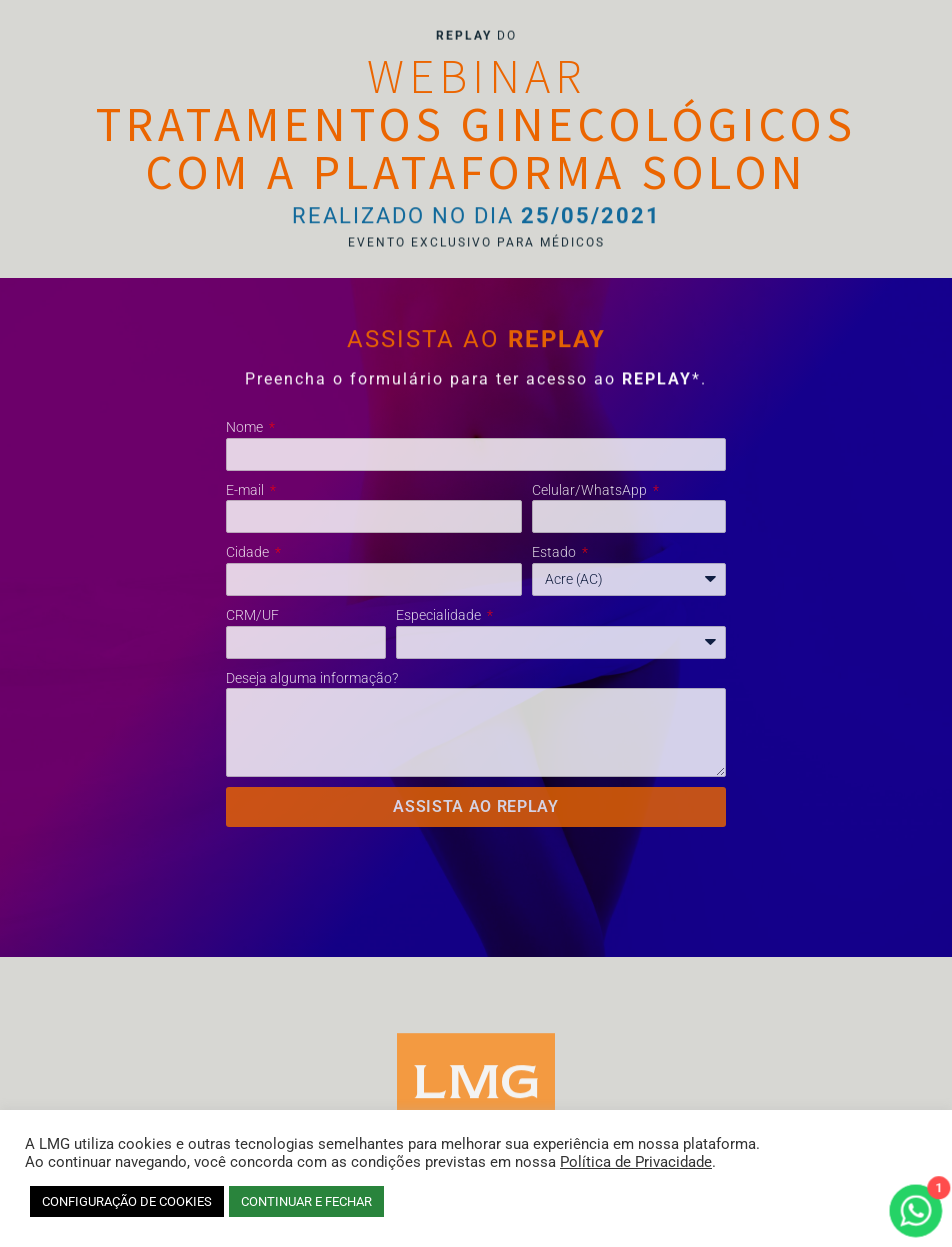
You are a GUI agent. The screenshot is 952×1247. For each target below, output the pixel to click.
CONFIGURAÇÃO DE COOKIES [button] (127, 1201)
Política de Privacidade (636, 1162)
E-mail (246, 490)
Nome (246, 427)
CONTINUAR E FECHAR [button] (306, 1201)
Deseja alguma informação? (312, 678)
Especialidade (440, 615)
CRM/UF (252, 615)
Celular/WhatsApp (591, 490)
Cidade (249, 552)
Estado (555, 552)
